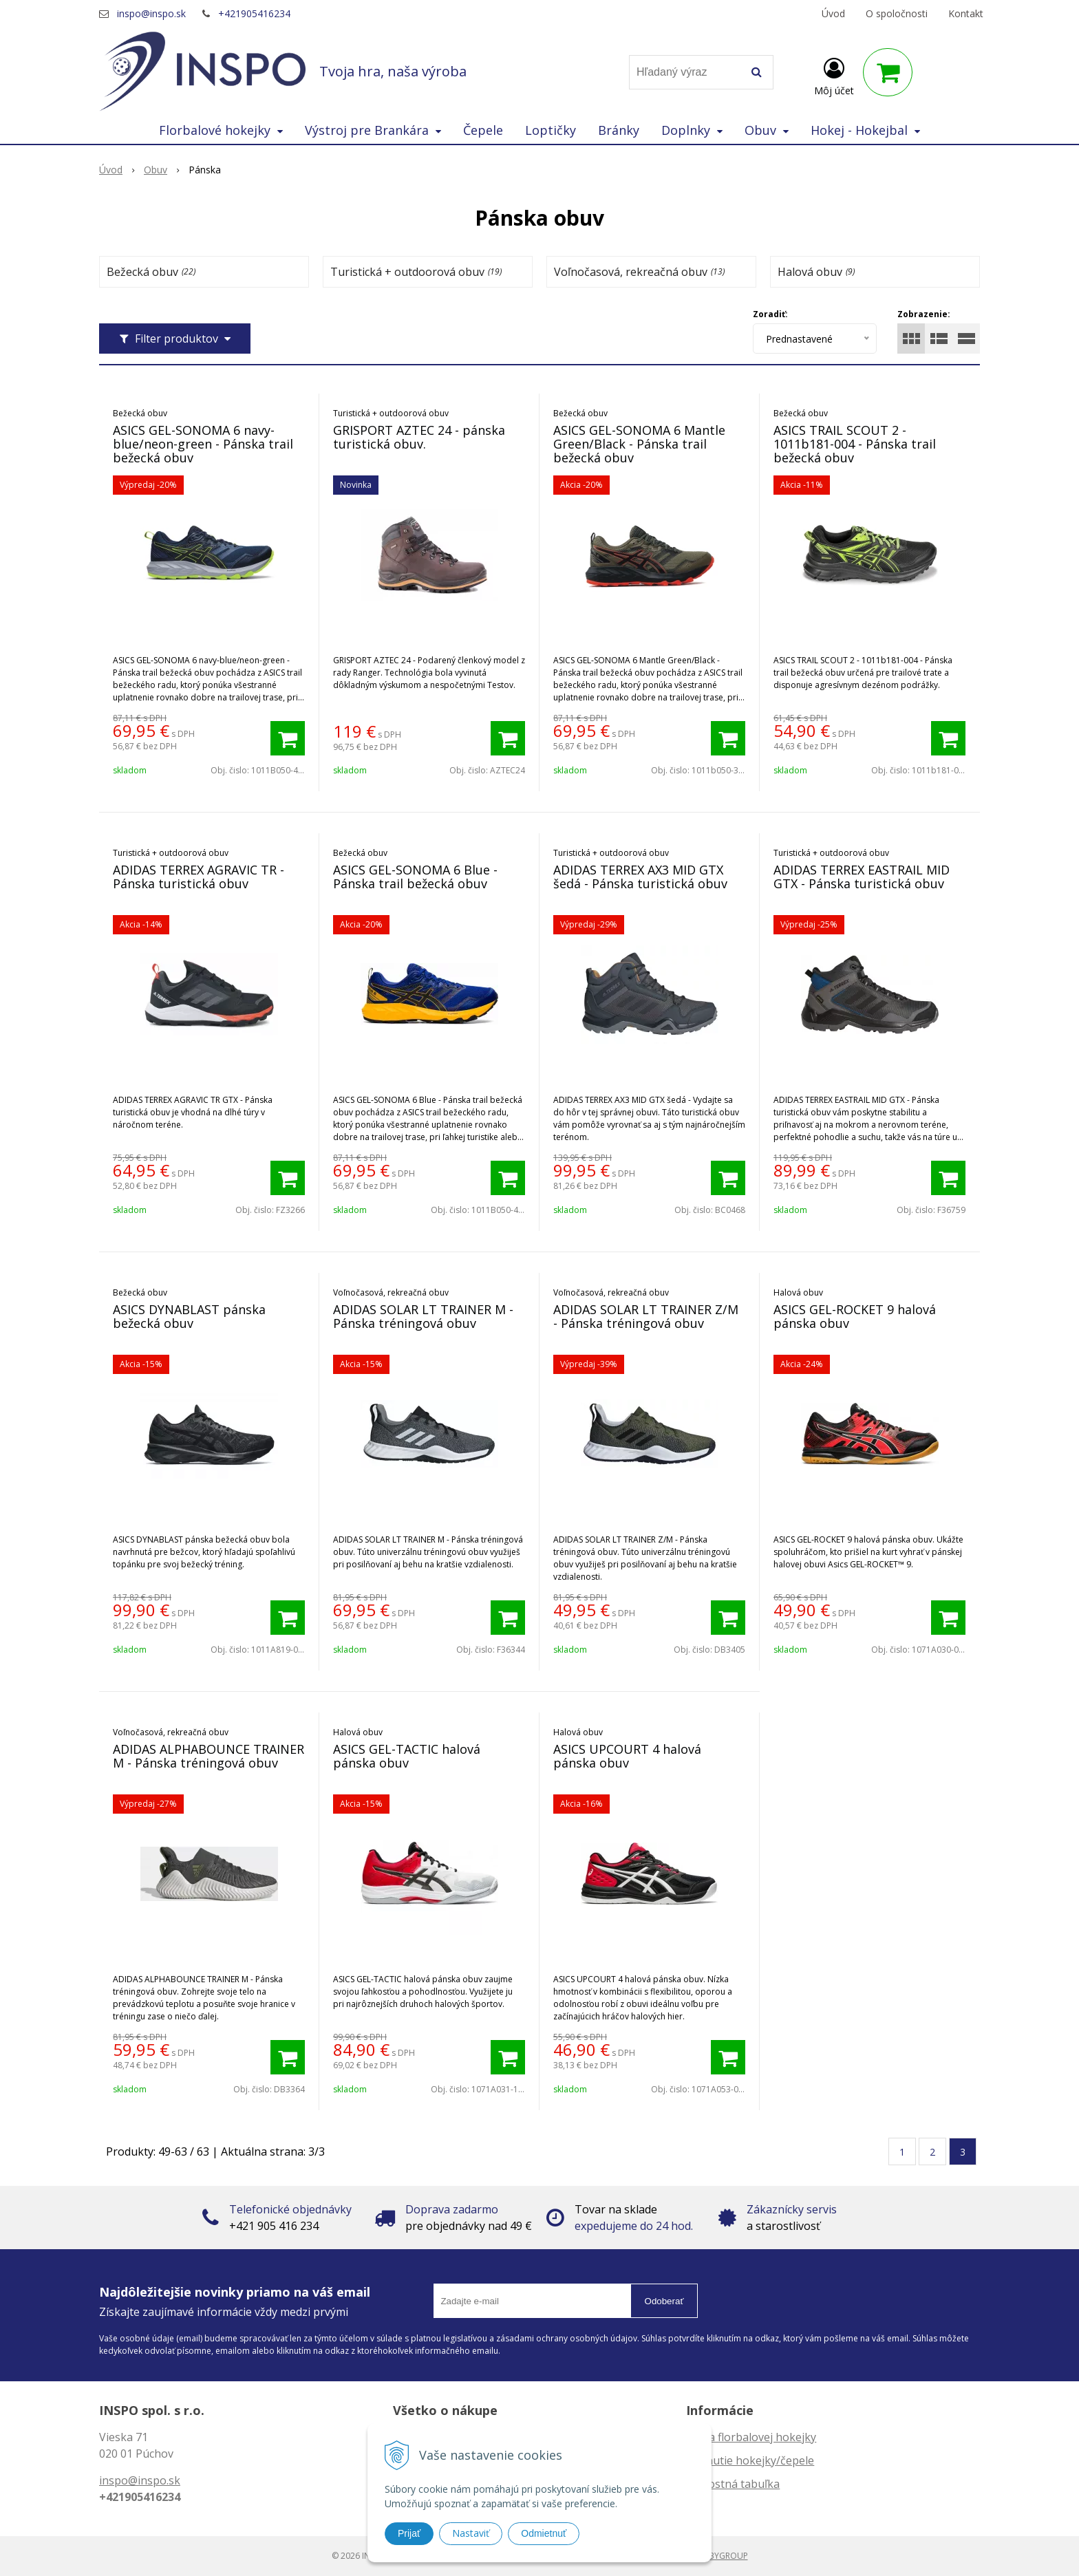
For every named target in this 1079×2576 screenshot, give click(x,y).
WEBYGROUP (722, 2556)
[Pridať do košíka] (287, 738)
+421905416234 (254, 13)
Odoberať (664, 2301)
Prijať (409, 2533)
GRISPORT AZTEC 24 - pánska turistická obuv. (419, 437)
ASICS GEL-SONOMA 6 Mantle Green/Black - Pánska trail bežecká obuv (639, 444)
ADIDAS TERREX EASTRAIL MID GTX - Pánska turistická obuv (861, 876)
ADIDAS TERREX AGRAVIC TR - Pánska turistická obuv (198, 876)
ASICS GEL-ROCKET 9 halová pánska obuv (854, 1316)
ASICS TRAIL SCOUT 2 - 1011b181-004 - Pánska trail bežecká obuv (854, 444)
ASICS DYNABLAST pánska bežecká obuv (189, 1316)
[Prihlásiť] (834, 75)
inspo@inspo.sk (151, 13)
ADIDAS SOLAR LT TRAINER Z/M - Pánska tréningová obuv (645, 1316)
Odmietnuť (543, 2533)
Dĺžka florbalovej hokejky (751, 2437)
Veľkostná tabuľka (733, 2483)
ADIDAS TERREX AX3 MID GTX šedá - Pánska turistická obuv (640, 876)
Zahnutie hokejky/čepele (750, 2460)
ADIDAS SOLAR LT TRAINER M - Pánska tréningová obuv (423, 1316)
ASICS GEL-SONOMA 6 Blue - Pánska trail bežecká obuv (415, 876)
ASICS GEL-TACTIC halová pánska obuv (406, 1756)
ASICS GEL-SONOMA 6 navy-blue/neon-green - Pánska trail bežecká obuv (203, 444)
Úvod (833, 13)
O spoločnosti (897, 13)
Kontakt (965, 13)
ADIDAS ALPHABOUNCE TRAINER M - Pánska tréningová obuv (208, 1756)
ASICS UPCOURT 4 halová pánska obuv (627, 1756)
